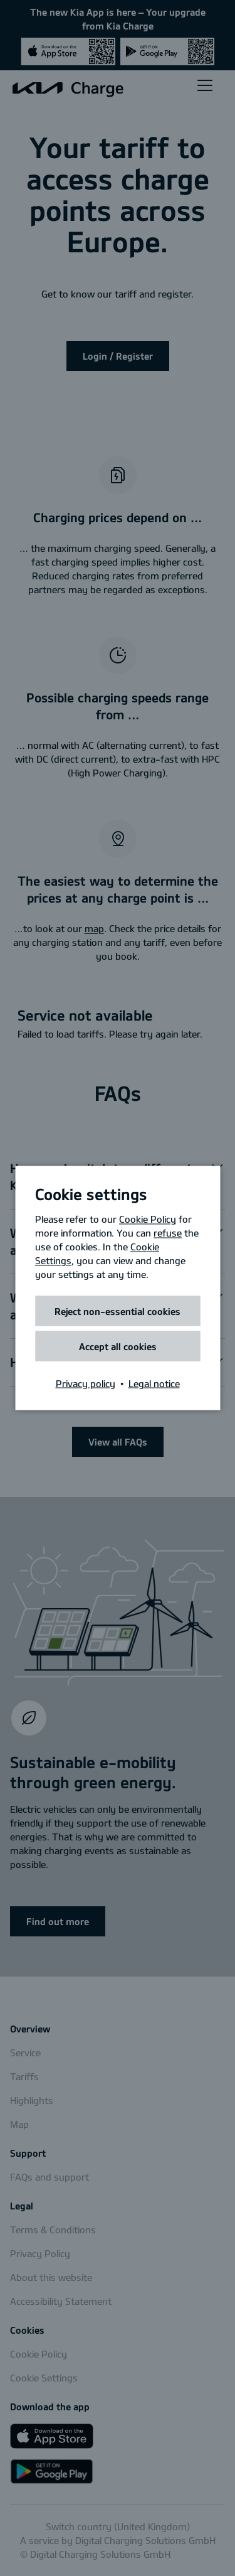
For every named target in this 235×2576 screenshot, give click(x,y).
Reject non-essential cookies (117, 1311)
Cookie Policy (147, 1219)
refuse (168, 1232)
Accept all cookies (118, 1346)
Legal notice (154, 1383)
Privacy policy (85, 1383)
